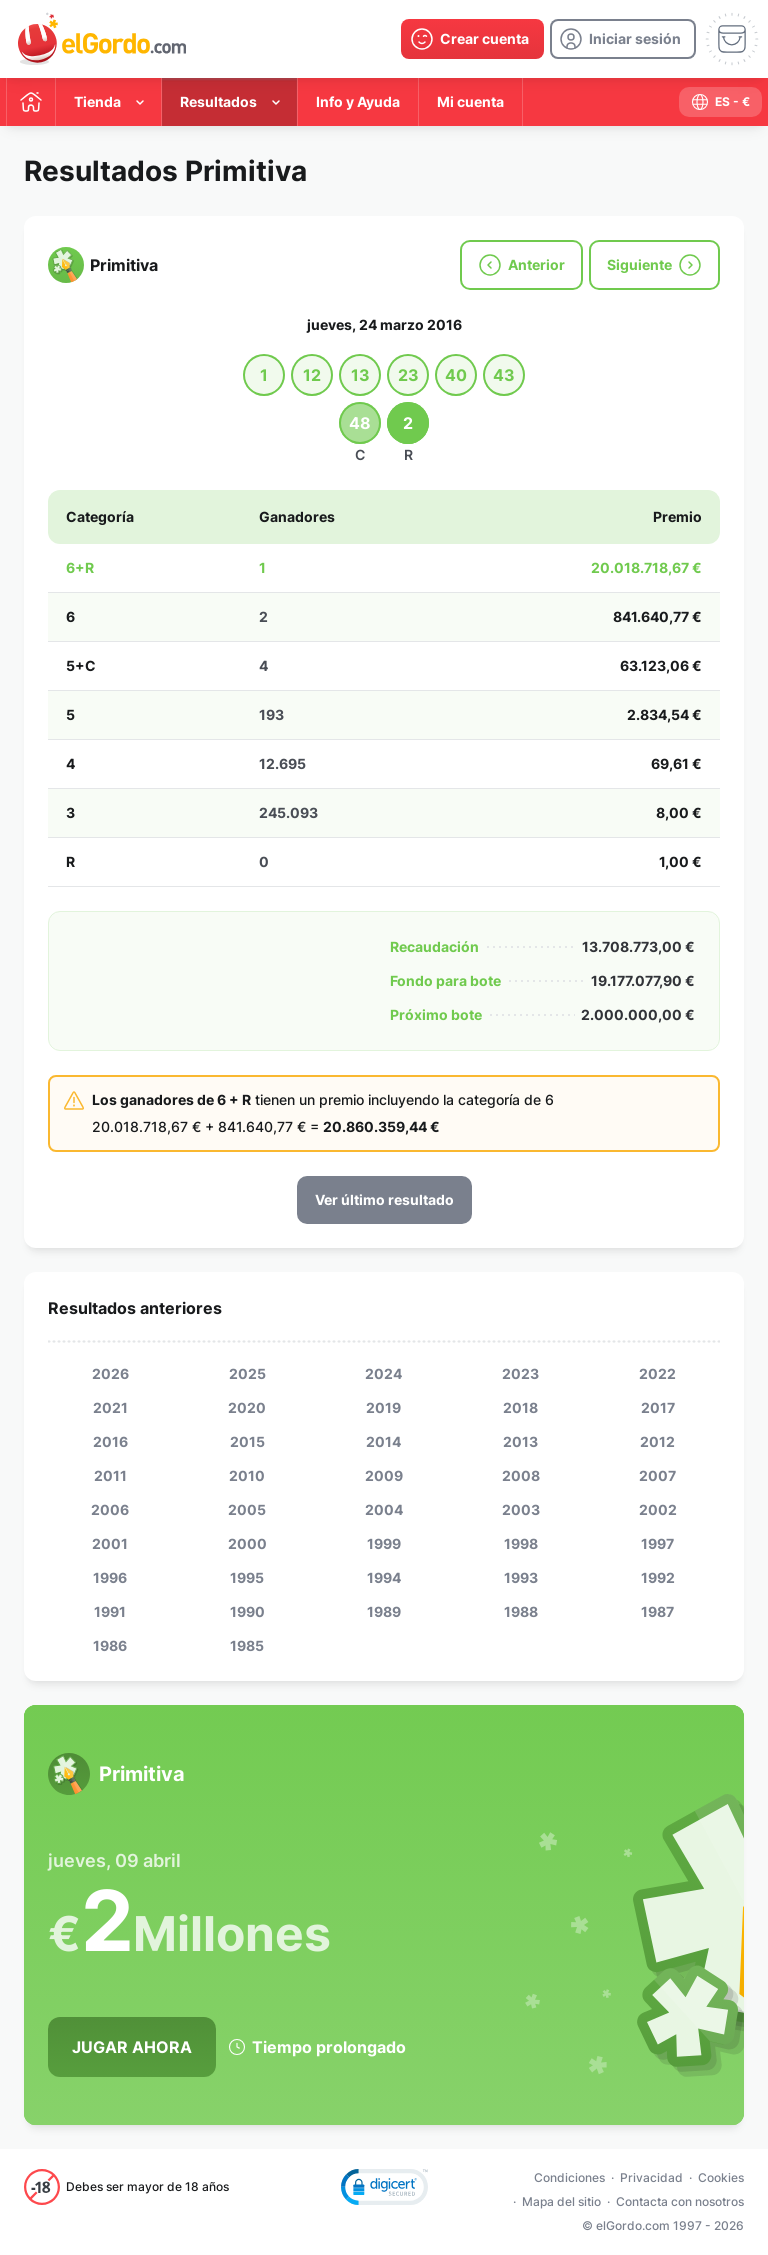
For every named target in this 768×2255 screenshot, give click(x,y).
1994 (384, 1577)
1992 (658, 1577)
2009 (384, 1475)
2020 (247, 1407)
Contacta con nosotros (680, 2201)
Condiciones (569, 2177)
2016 (110, 1441)
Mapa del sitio (561, 2201)
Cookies (721, 2177)
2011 (110, 1475)
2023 (520, 1373)
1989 (384, 1611)
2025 (247, 1373)
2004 (384, 1509)
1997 (657, 1543)
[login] (623, 39)
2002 (658, 1509)
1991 (110, 1611)
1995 (247, 1577)
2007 (657, 1475)
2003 (521, 1509)
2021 (110, 1407)
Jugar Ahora (132, 2047)
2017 (658, 1407)
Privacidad (651, 2177)
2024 (383, 1373)
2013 (520, 1441)
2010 (247, 1475)
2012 (657, 1441)
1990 (247, 1611)
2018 (520, 1407)
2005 (247, 1509)
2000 (247, 1543)
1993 (521, 1577)
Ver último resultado (384, 1199)
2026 (110, 1373)
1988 (521, 1611)
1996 (110, 1577)
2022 (657, 1373)
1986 (110, 1645)
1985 (247, 1645)
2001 (110, 1543)
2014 (383, 1441)
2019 (383, 1407)
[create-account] (472, 39)
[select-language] (720, 102)
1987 (657, 1611)
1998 (521, 1543)
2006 (110, 1509)
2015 (247, 1441)
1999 (384, 1543)
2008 (521, 1475)
